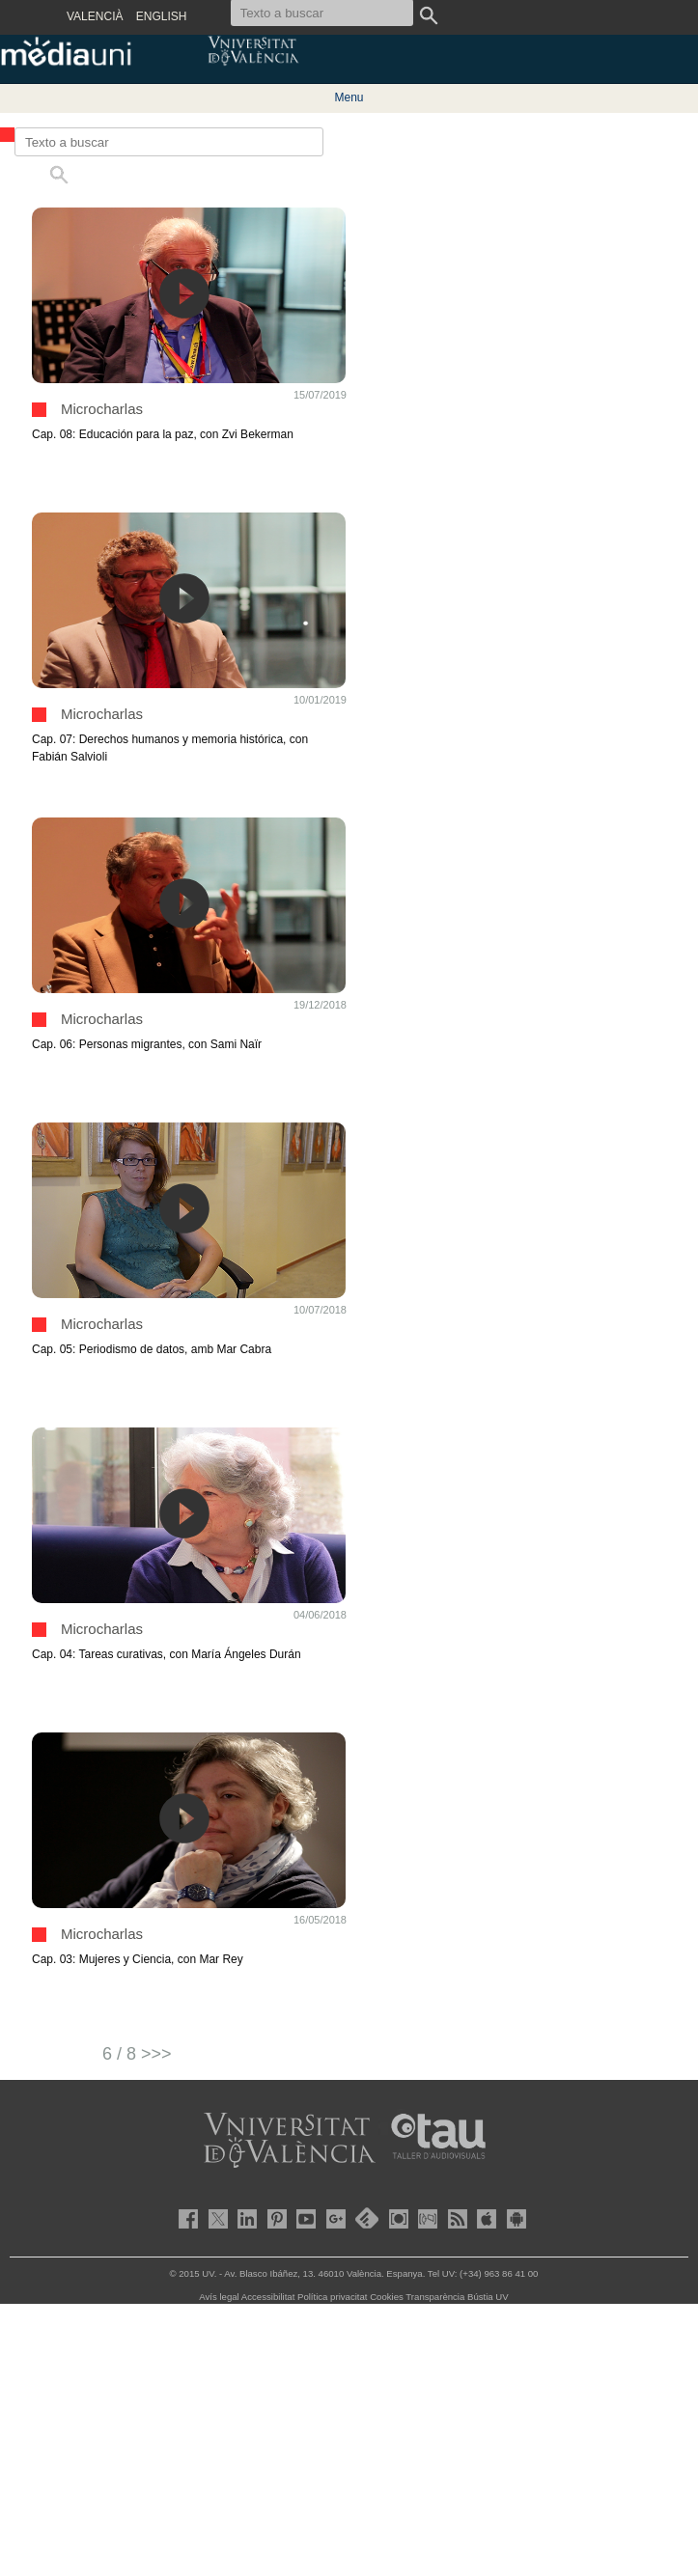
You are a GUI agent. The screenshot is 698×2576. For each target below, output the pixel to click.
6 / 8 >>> (137, 2054)
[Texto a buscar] (168, 141)
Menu (348, 97)
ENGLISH (161, 16)
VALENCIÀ (95, 16)
